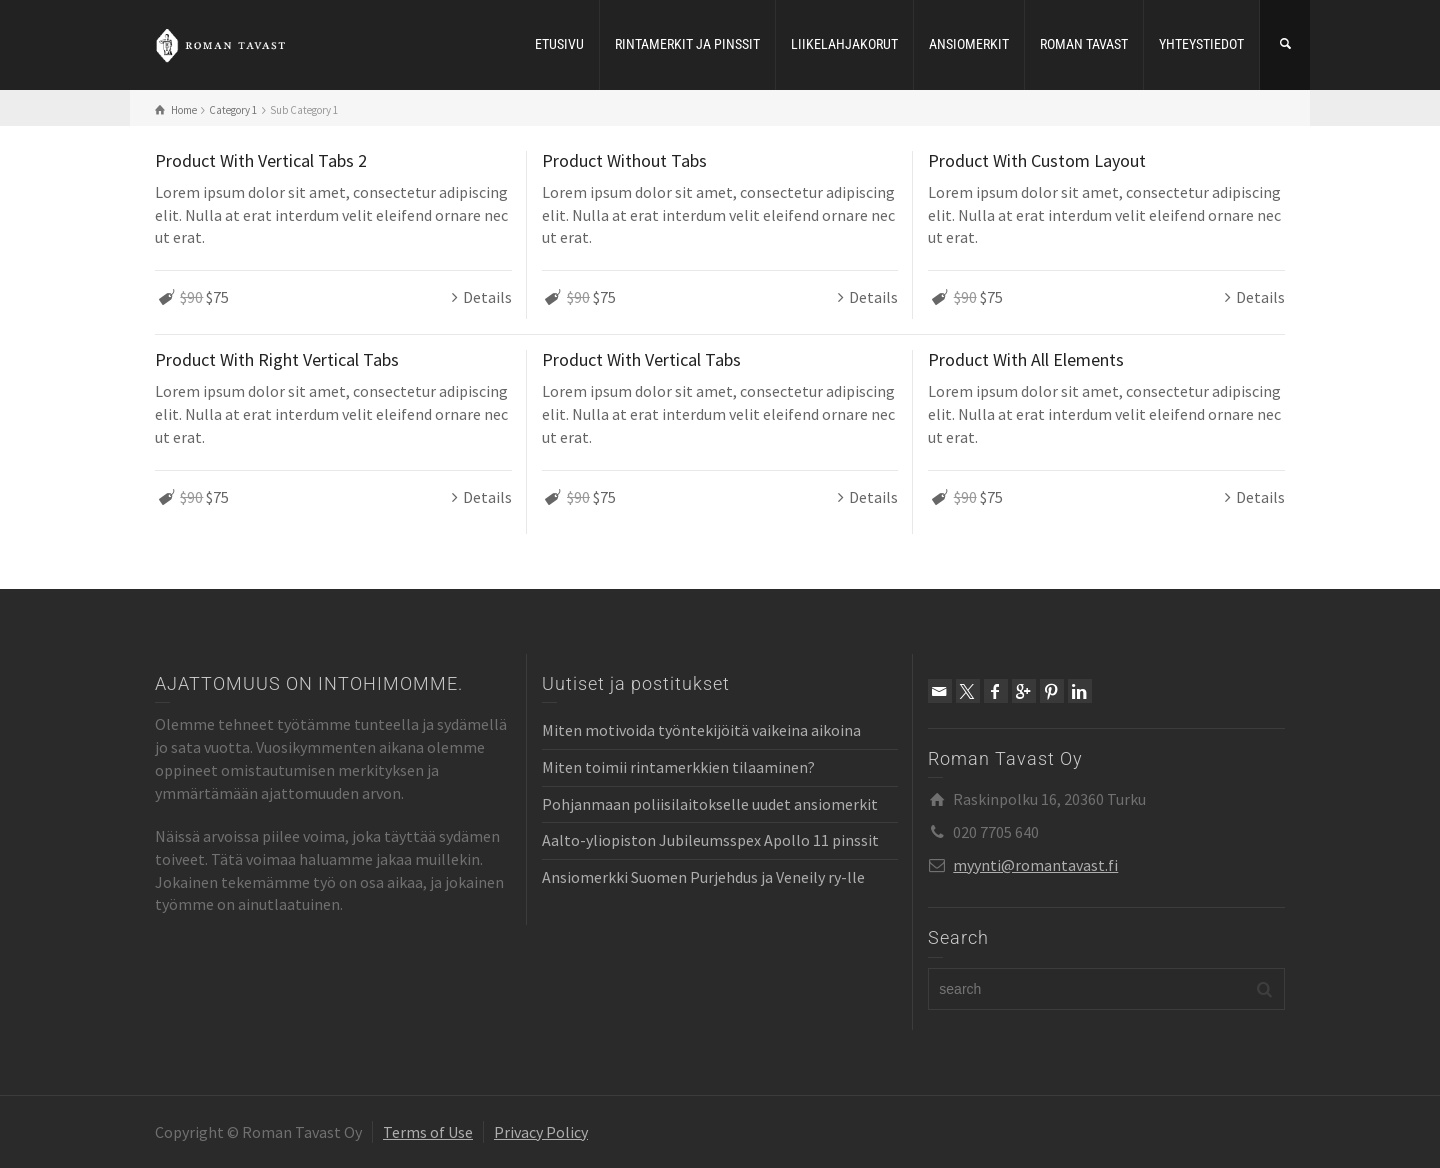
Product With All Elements (1026, 359)
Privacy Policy (541, 1132)
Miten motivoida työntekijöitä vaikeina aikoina (701, 730)
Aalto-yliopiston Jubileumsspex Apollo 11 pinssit (710, 840)
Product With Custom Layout (1037, 160)
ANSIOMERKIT (969, 44)
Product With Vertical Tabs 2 (261, 160)
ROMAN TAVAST (1084, 44)
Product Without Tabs (624, 160)
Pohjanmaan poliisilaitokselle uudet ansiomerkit (710, 804)
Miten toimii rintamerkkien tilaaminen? (678, 767)
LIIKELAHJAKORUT (844, 44)
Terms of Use (428, 1132)
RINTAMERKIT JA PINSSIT (687, 44)
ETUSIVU (559, 44)
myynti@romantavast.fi (1035, 865)
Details (487, 297)
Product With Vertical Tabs (641, 359)
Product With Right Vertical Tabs (277, 359)
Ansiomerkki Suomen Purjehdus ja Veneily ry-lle (703, 877)
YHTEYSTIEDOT (1201, 44)
